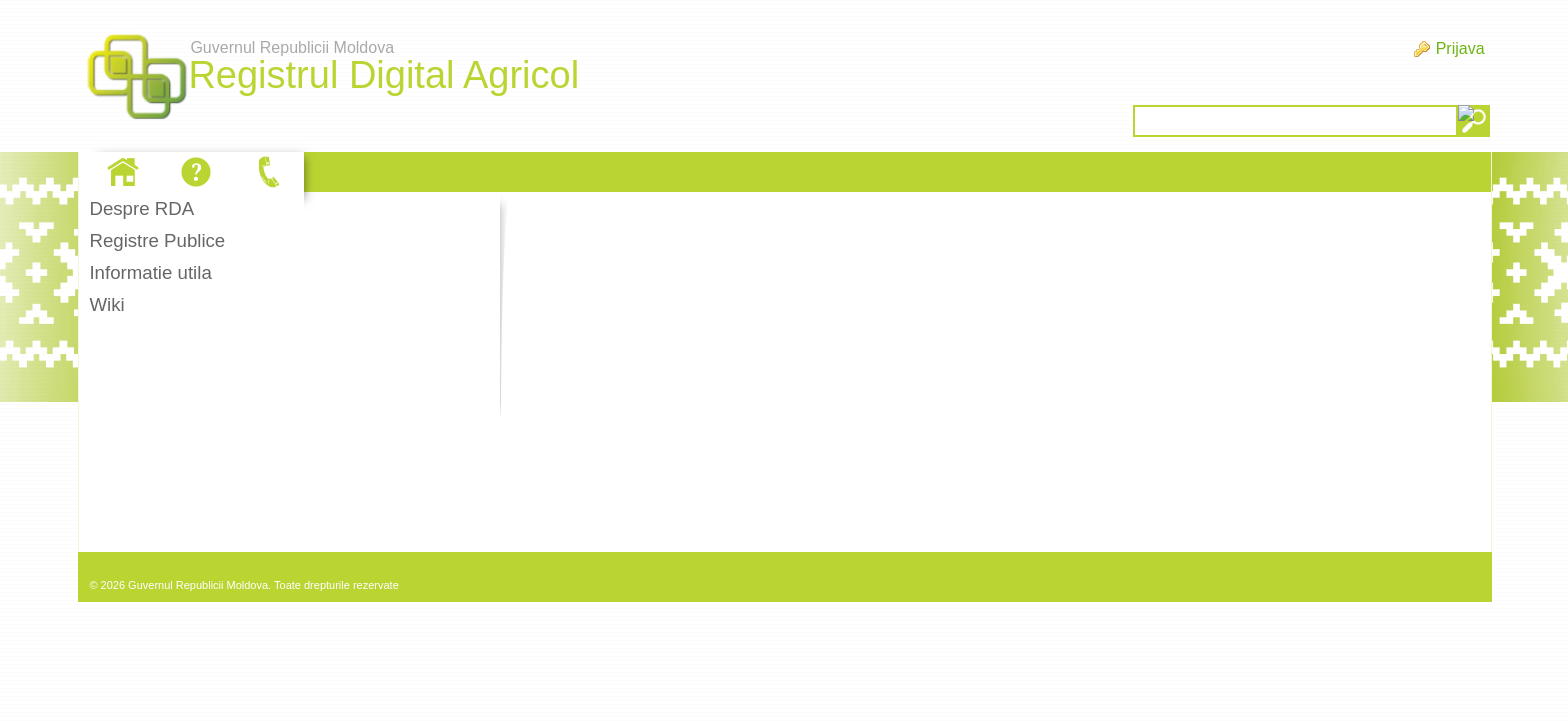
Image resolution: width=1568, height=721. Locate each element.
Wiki (106, 304)
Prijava (1460, 48)
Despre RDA (141, 208)
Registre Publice (157, 240)
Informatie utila (150, 272)
